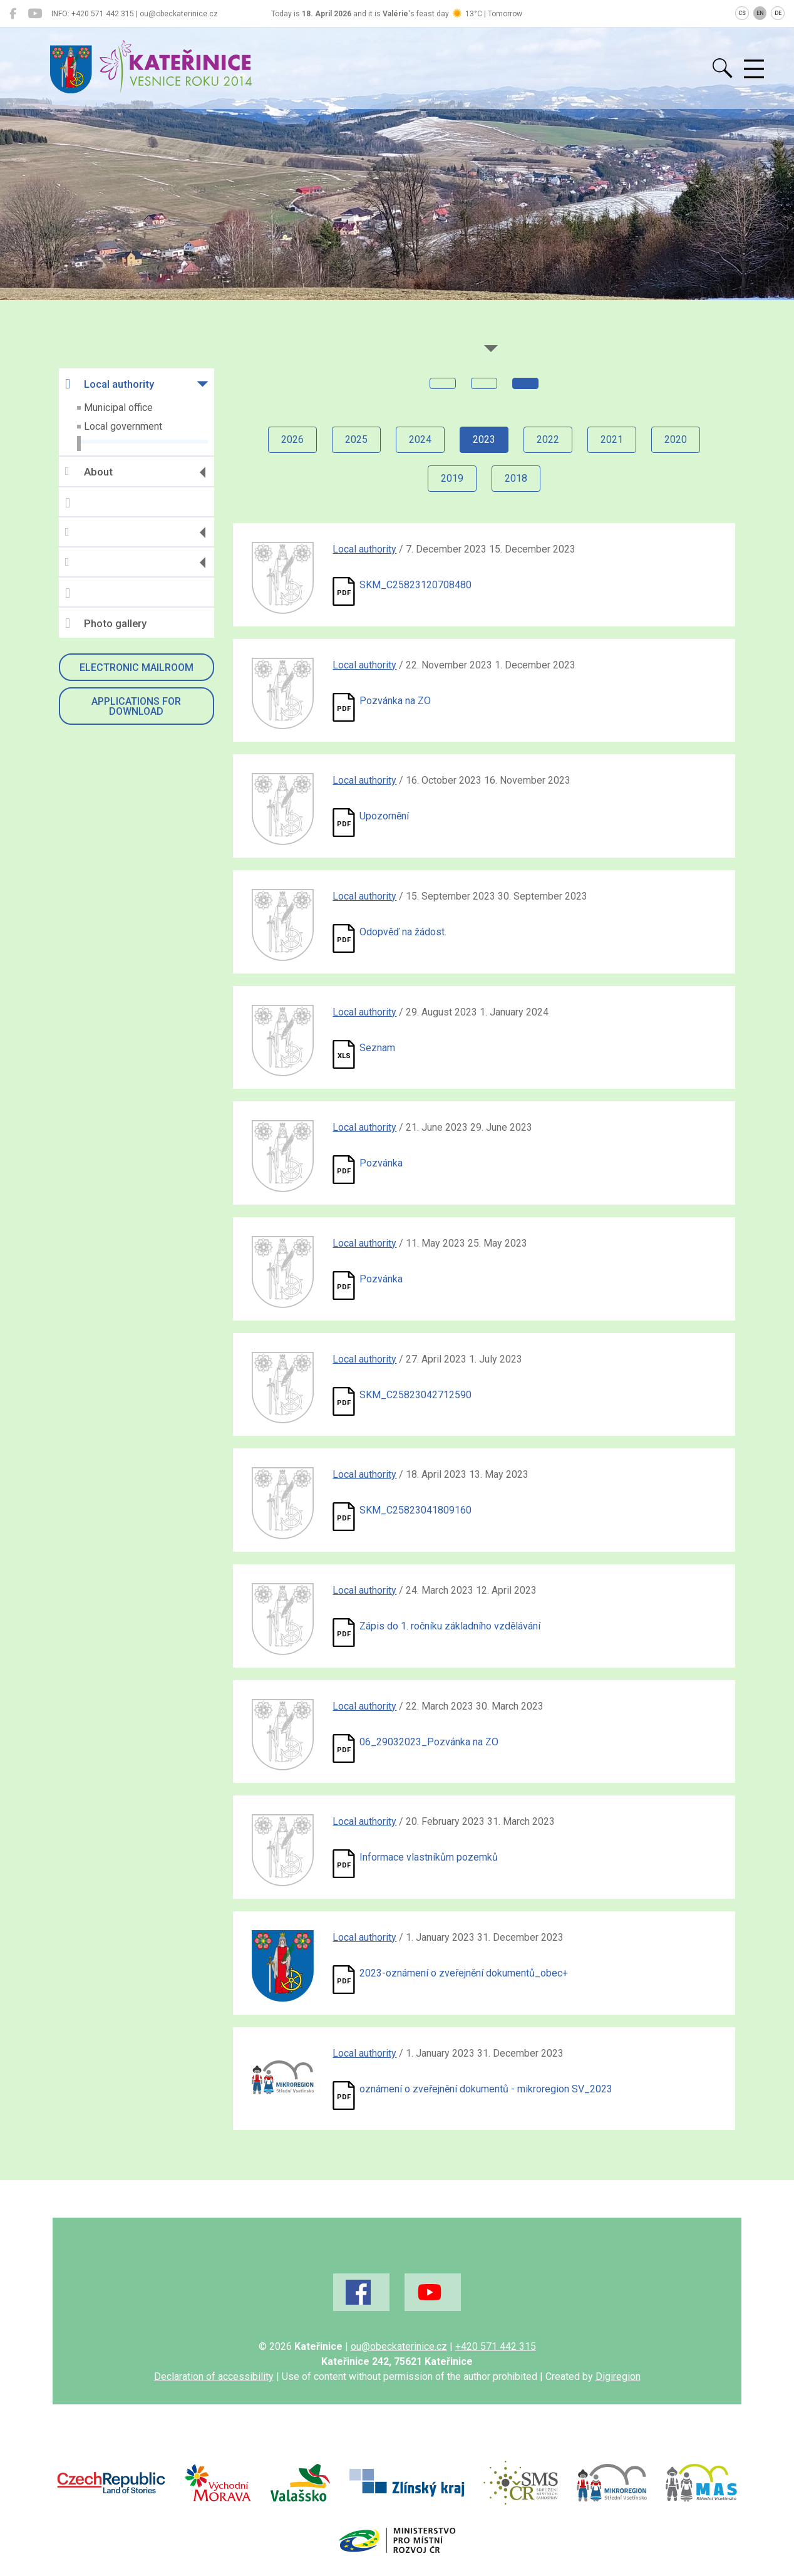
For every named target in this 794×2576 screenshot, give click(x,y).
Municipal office (118, 407)
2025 (356, 439)
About (89, 472)
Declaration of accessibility (214, 2376)
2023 (484, 439)
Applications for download (136, 706)
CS (742, 13)
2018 (516, 478)
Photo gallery (106, 623)
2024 (420, 439)
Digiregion (618, 2376)
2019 (452, 478)
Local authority (109, 384)
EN (760, 13)
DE (778, 13)
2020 (675, 439)
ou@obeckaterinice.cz (399, 2346)
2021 (612, 439)
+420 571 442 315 (495, 2346)
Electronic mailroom (136, 667)
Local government (123, 426)
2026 (292, 439)
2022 (548, 439)
